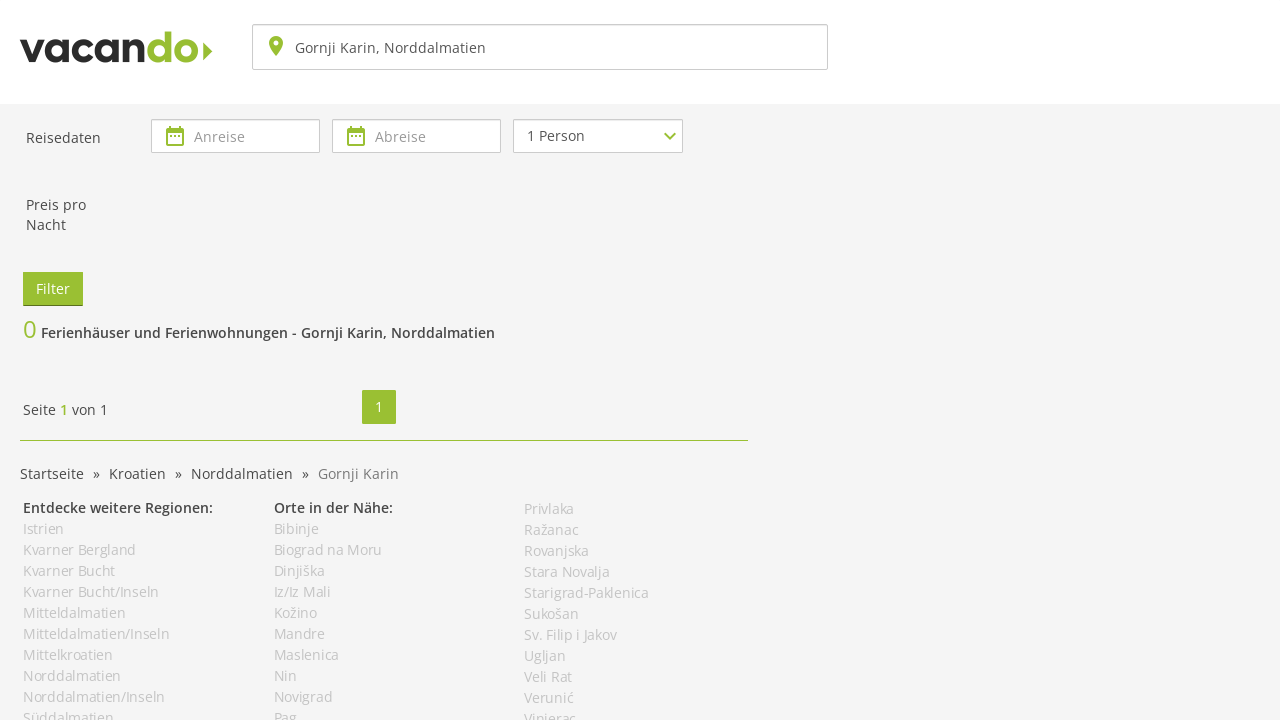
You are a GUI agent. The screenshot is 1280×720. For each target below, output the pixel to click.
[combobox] (540, 47)
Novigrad (303, 696)
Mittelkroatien (68, 654)
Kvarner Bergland (79, 549)
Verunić (548, 697)
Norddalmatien (72, 675)
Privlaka (549, 508)
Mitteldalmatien (74, 612)
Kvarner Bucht (69, 570)
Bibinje (296, 528)
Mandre (299, 633)
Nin (285, 675)
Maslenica (306, 654)
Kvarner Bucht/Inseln (91, 591)
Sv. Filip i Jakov (570, 634)
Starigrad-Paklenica (586, 592)
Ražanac (551, 529)
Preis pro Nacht (56, 214)
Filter (53, 288)
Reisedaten (63, 137)
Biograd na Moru (328, 549)
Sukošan (551, 613)
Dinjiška (299, 570)
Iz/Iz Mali (302, 591)
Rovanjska (556, 550)
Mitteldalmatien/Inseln (96, 633)
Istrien (43, 528)
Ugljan (544, 655)
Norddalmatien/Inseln (94, 696)
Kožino (295, 612)
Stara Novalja (566, 571)
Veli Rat (548, 676)
